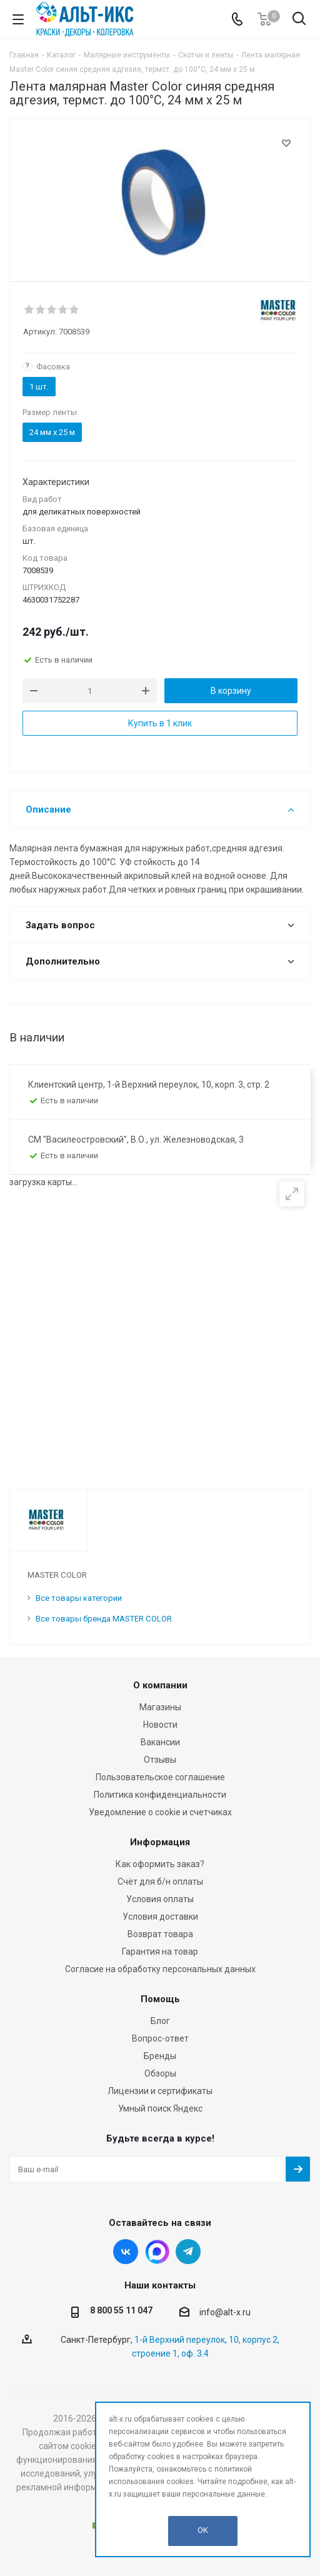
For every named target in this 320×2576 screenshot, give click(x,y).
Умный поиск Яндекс (160, 2108)
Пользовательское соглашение (160, 1777)
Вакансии (160, 1742)
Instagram (156, 2251)
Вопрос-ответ (160, 2038)
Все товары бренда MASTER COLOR (104, 1618)
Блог (160, 2021)
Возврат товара (160, 1934)
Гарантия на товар (160, 1952)
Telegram (188, 2251)
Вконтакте (125, 2251)
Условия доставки (160, 1917)
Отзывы (160, 1760)
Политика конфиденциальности (160, 1795)
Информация (160, 1842)
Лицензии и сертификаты (160, 2091)
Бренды (160, 2056)
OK (203, 2530)
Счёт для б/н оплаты (160, 1882)
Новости (160, 1725)
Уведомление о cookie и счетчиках (160, 1812)
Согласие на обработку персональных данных (160, 1969)
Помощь (160, 1999)
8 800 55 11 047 (121, 2310)
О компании (160, 1685)
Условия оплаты (160, 1899)
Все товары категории (79, 1598)
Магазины (160, 1707)
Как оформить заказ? (160, 1864)
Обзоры (160, 2073)
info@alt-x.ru (225, 2312)
